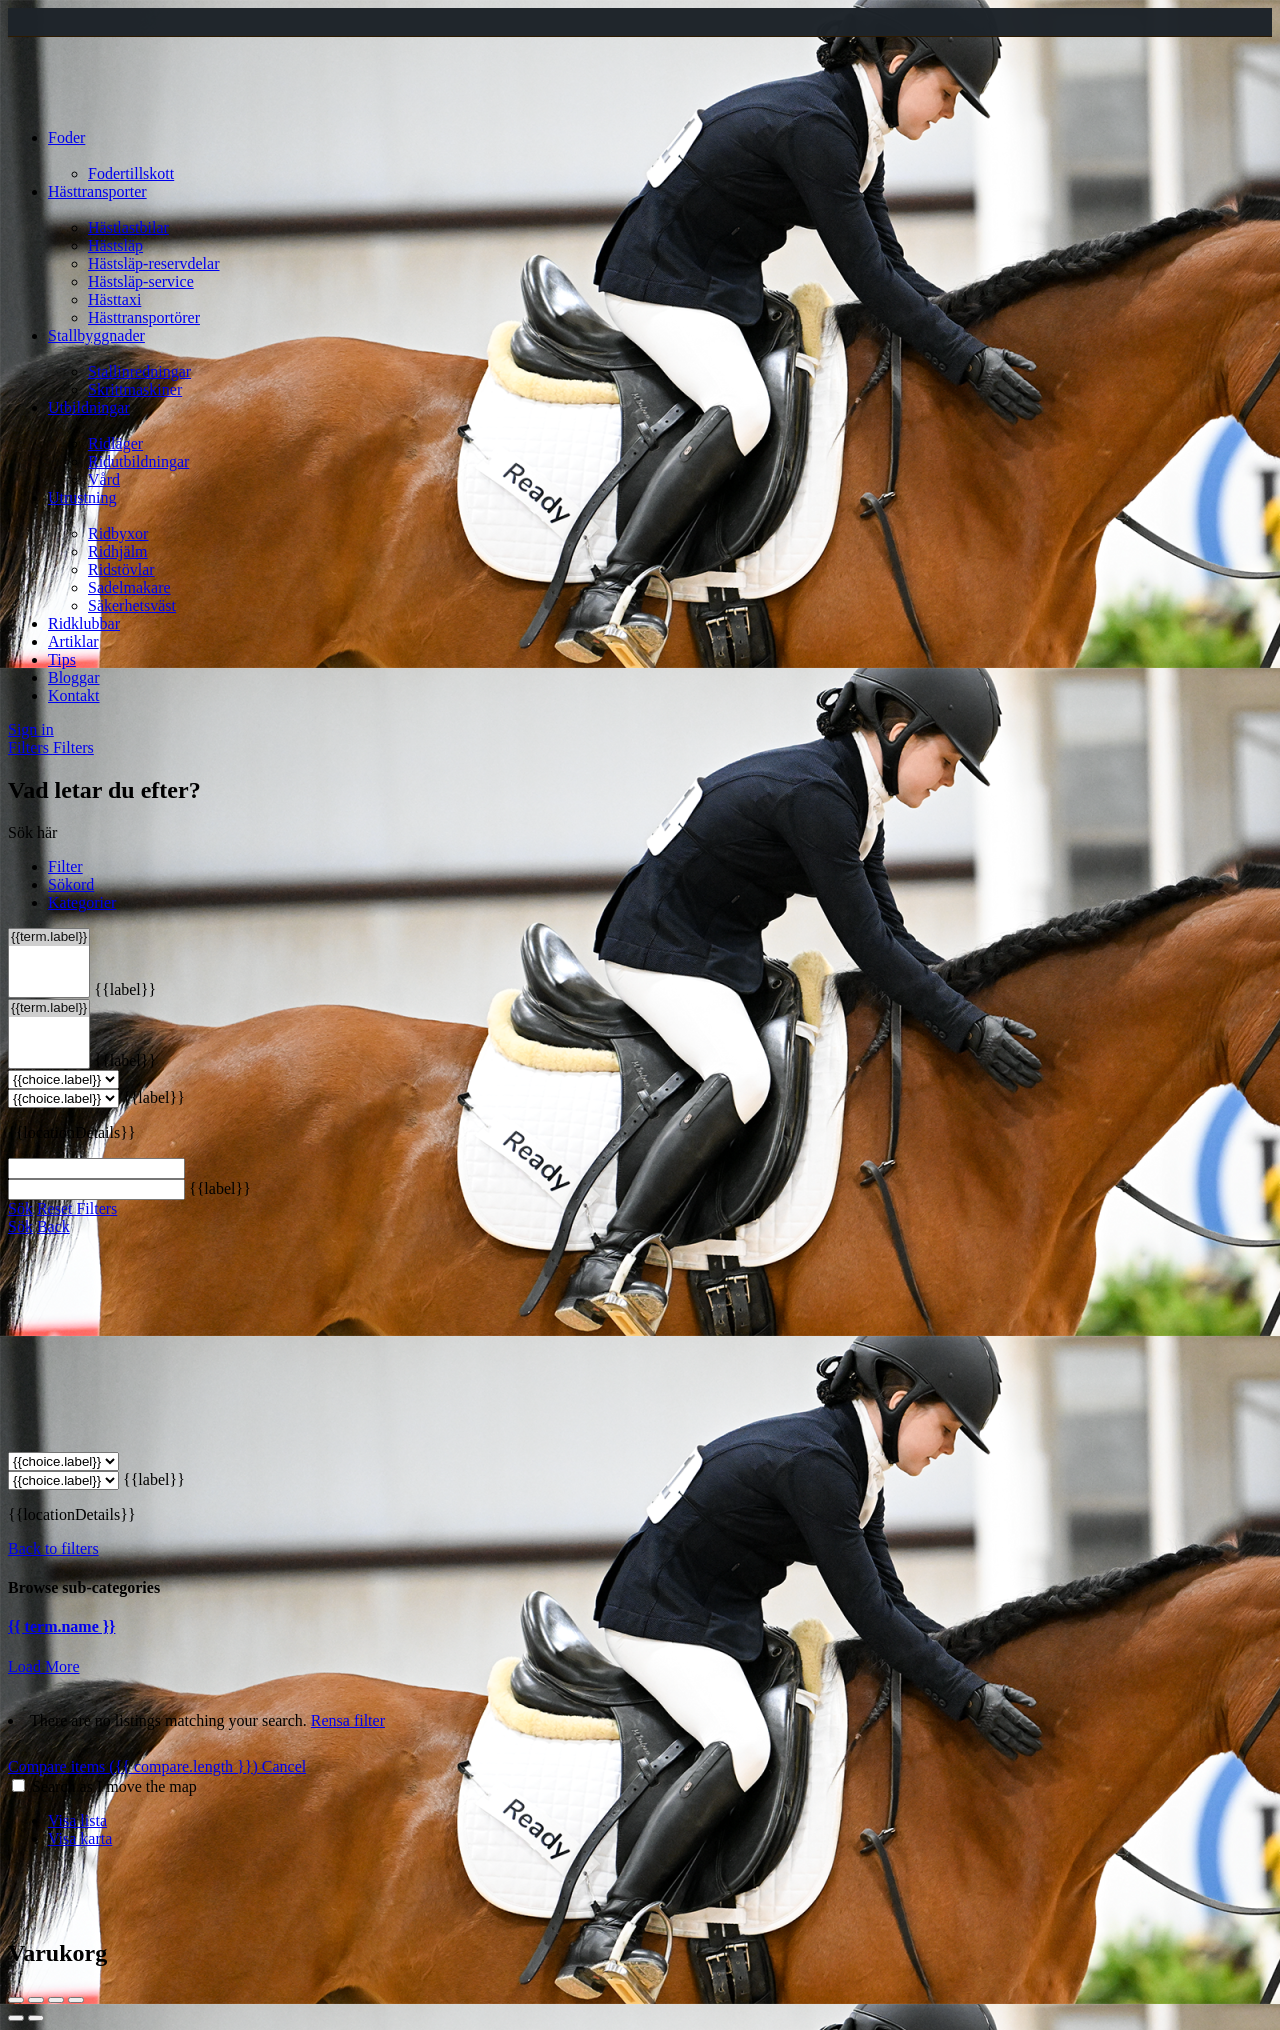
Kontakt (74, 695)
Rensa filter (348, 1720)
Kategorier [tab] (82, 902)
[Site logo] (62, 103)
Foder (66, 137)
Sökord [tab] (71, 884)
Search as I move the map (114, 1786)
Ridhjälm (118, 551)
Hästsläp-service (141, 281)
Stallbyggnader (96, 335)
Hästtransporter (97, 191)
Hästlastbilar (128, 227)
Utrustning (82, 497)
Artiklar (73, 641)
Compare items (135, 1766)
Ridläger (115, 443)
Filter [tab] (65, 866)
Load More (44, 1666)
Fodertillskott (131, 173)
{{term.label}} (49, 937)
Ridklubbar (84, 623)
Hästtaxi (114, 299)
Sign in (31, 729)
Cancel (284, 1766)
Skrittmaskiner (135, 389)
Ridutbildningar (138, 461)
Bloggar (74, 677)
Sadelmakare (129, 587)
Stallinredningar (139, 371)
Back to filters (53, 1548)
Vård (104, 479)
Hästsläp (115, 245)
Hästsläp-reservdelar (154, 263)
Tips (62, 659)
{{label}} (125, 989)
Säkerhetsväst (132, 605)
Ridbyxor (118, 533)
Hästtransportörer (144, 317)
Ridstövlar (121, 569)
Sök (20, 1208)
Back (53, 1226)
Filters (30, 747)
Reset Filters (77, 1208)
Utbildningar (89, 407)
